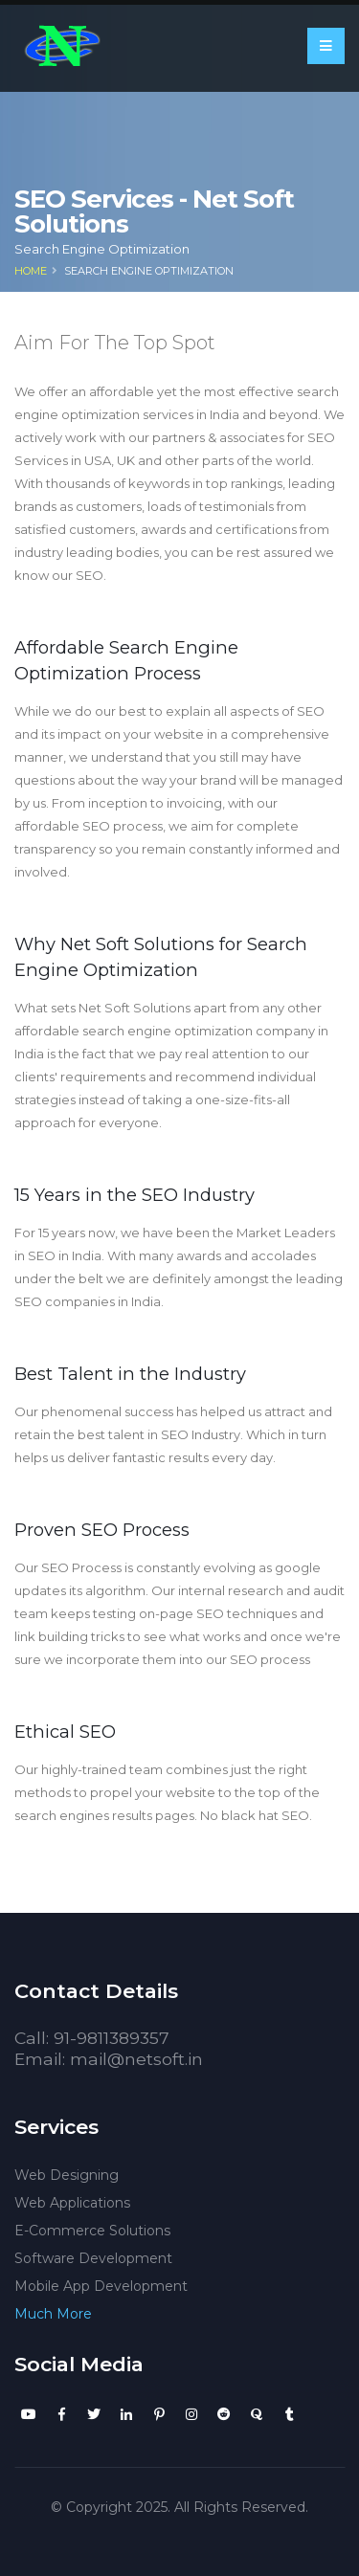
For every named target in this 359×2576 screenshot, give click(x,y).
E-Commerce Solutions (92, 2230)
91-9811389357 (111, 2038)
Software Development (93, 2258)
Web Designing (66, 2175)
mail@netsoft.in (136, 2059)
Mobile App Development (101, 2286)
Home (30, 271)
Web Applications (72, 2202)
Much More (53, 2313)
